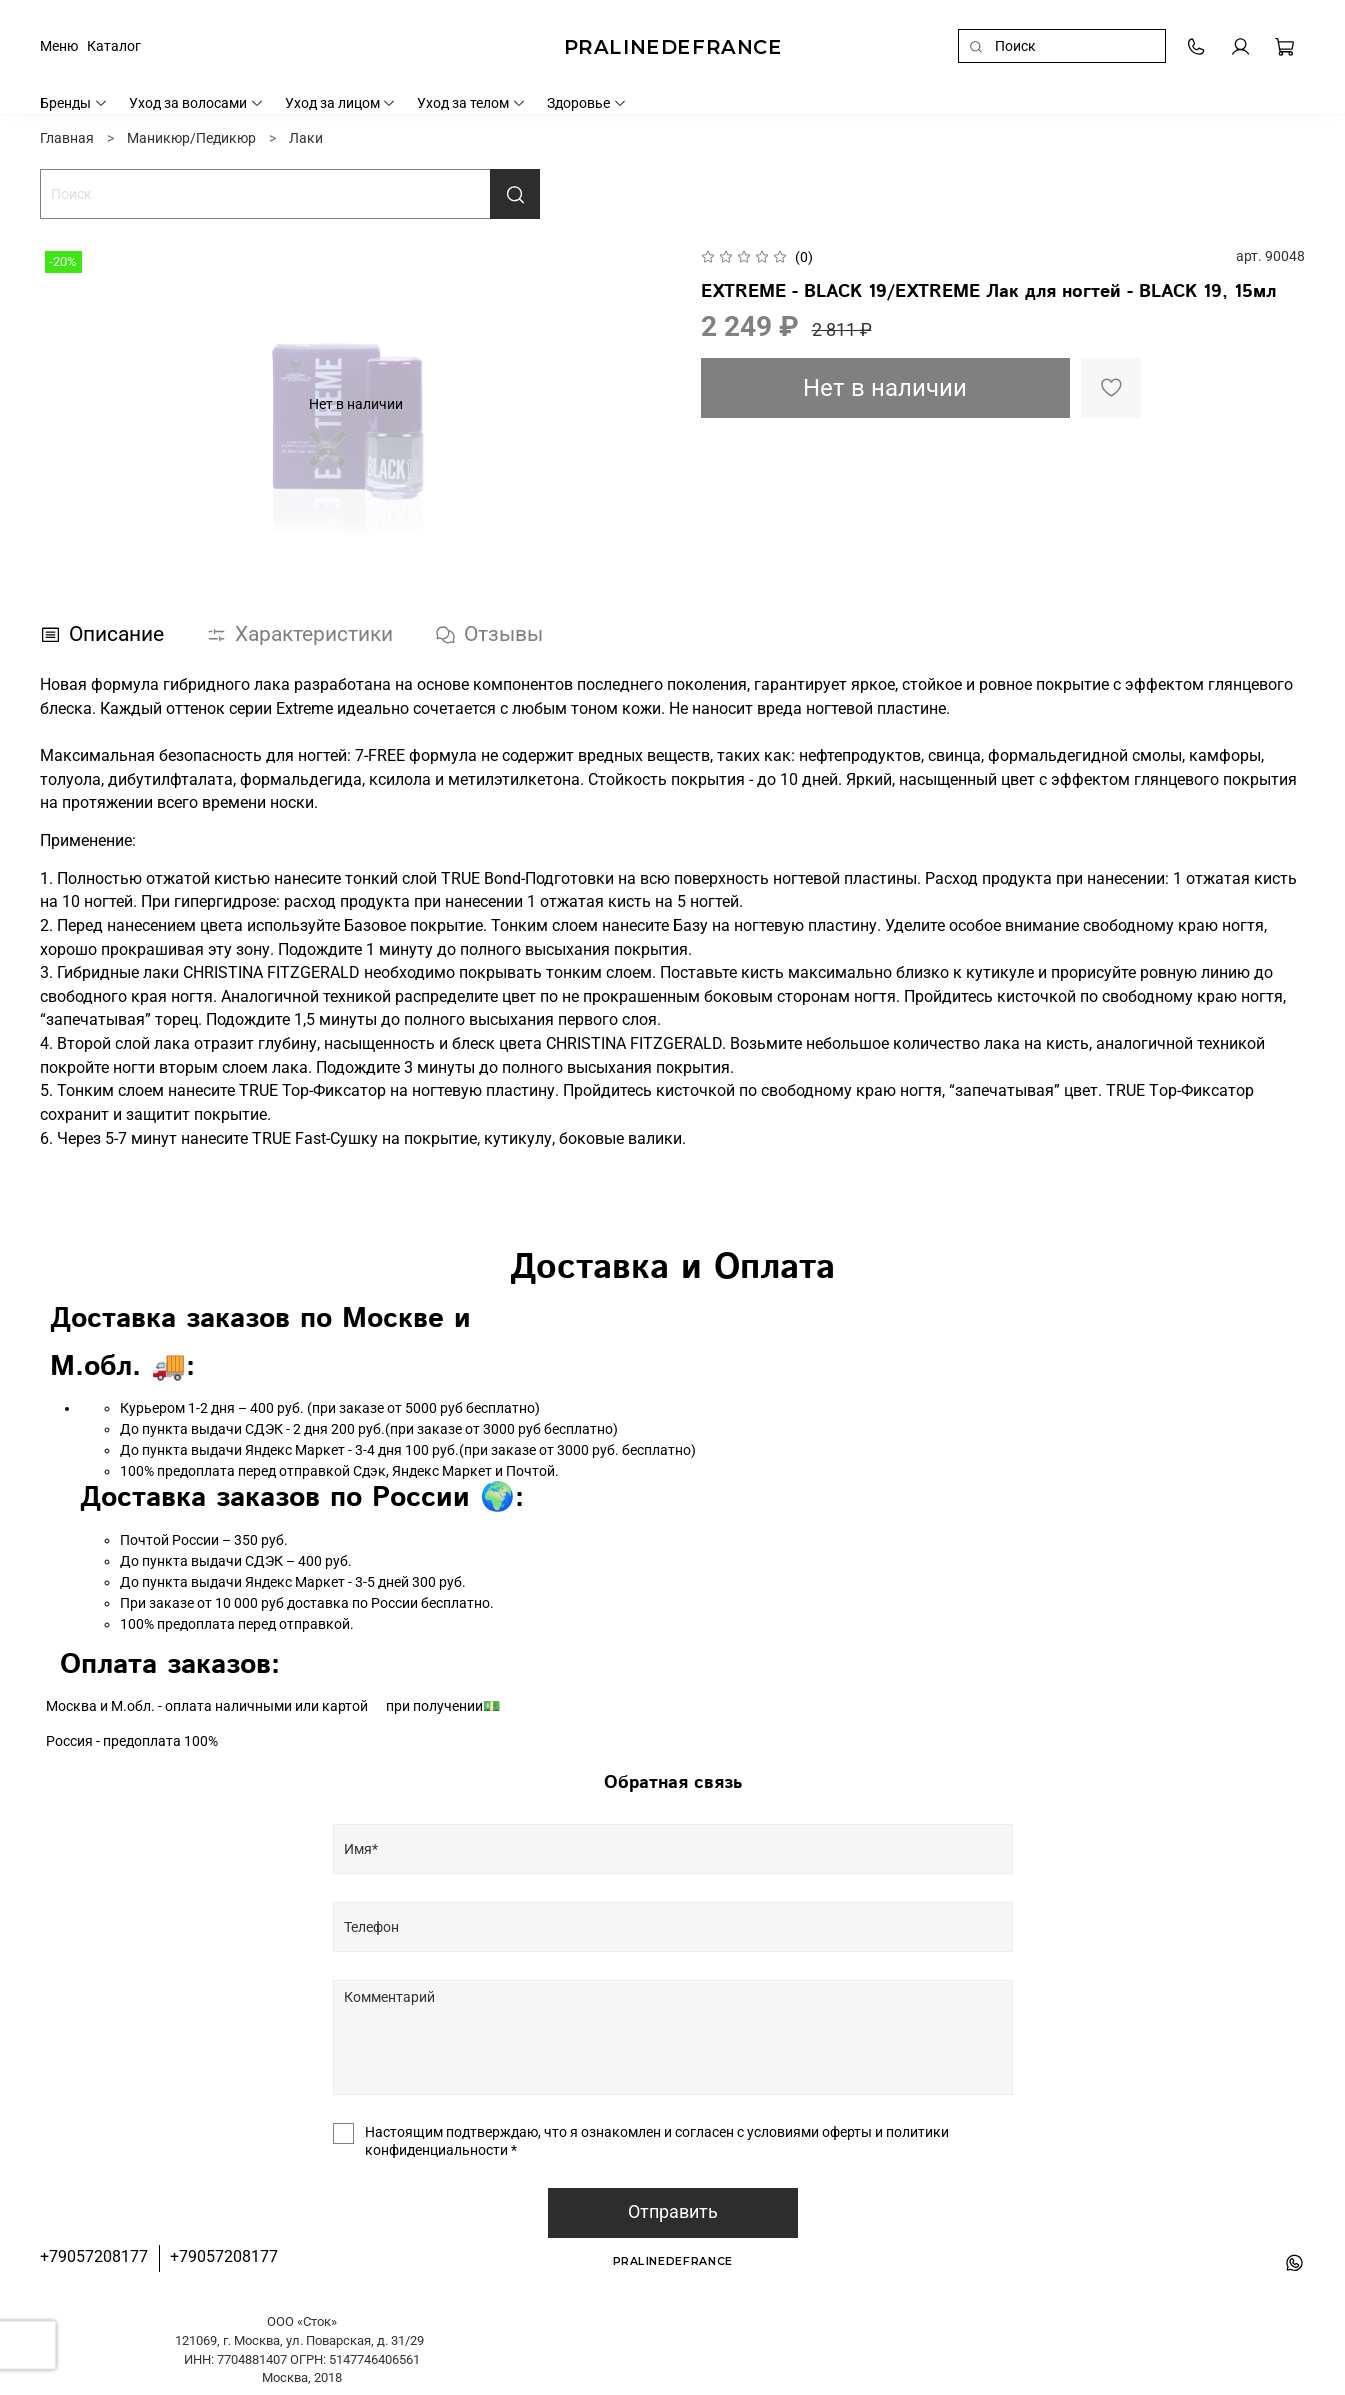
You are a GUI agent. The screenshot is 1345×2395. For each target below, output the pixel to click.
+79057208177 (94, 2256)
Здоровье (587, 103)
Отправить (673, 2212)
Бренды (74, 103)
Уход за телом (471, 103)
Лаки (306, 138)
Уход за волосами (196, 103)
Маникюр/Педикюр (191, 138)
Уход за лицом (341, 103)
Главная (67, 138)
